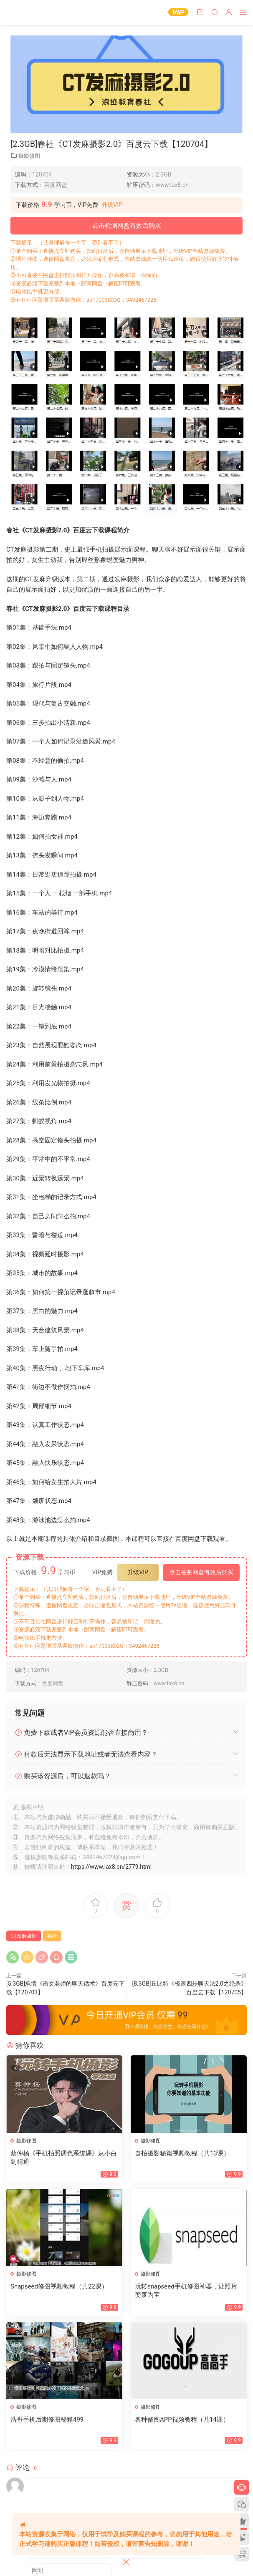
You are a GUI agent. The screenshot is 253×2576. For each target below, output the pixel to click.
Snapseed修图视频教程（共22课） (59, 2286)
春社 (52, 1936)
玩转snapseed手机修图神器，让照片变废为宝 (186, 2291)
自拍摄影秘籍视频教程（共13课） (182, 2153)
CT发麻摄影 (23, 1936)
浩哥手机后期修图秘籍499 (46, 2419)
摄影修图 (29, 156)
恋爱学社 (23, 12)
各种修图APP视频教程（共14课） (182, 2419)
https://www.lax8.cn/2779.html (111, 1866)
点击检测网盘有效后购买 (126, 225)
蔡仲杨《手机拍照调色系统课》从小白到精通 (63, 2157)
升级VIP (111, 205)
